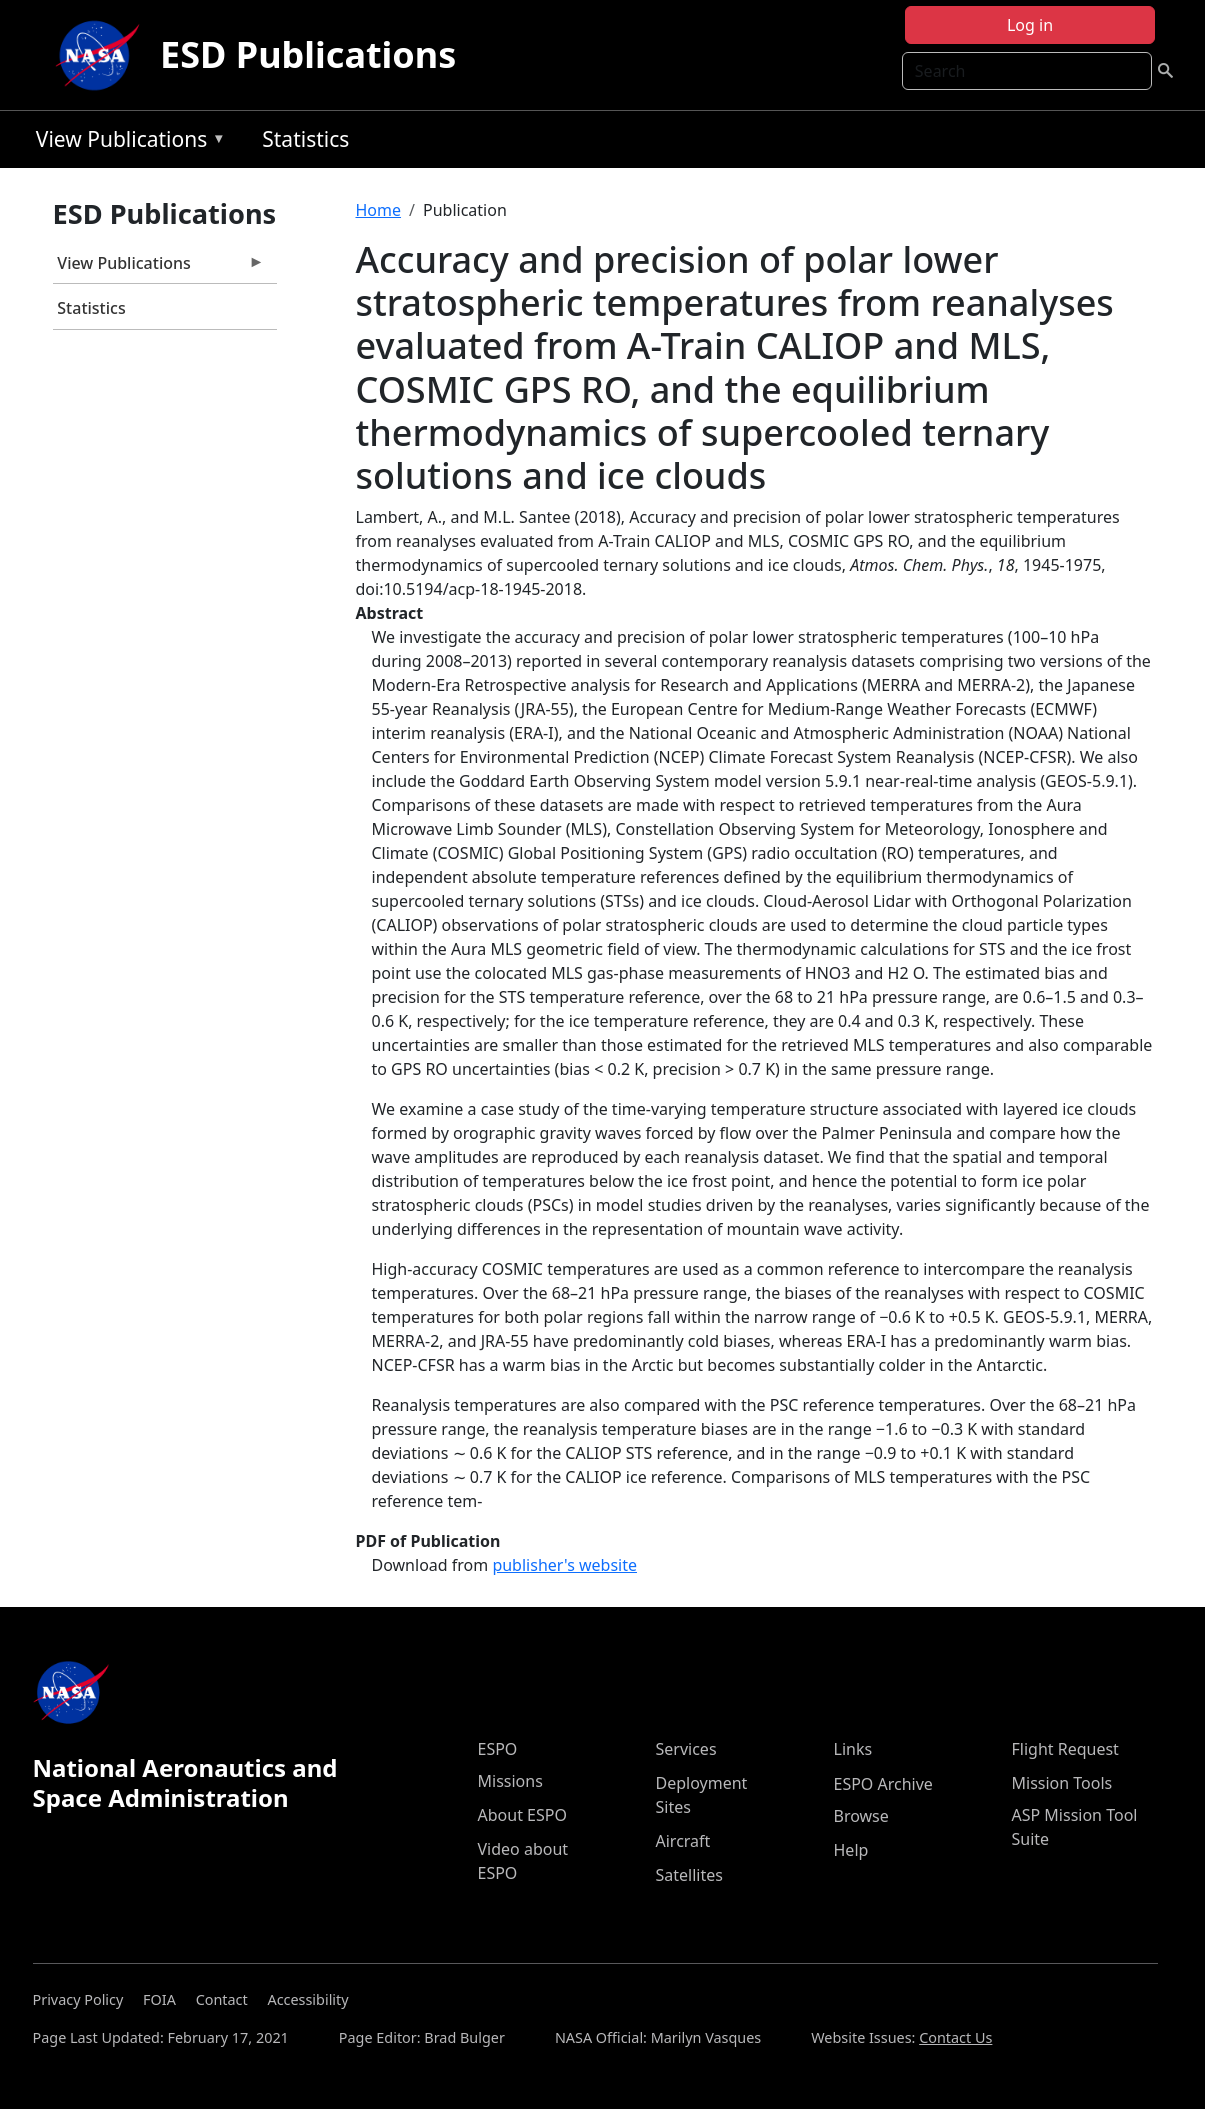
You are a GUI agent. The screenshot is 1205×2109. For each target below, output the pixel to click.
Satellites (689, 1875)
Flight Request (1065, 1749)
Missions (510, 1781)
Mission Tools (1062, 1783)
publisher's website (564, 1565)
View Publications (126, 142)
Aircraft (683, 1841)
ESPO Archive (883, 1784)
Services (686, 1749)
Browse (861, 1816)
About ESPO (522, 1815)
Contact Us (955, 2037)
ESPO (498, 1749)
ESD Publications (308, 54)
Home (379, 210)
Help (851, 1850)
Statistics (305, 139)
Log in (1030, 25)
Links (853, 1749)
